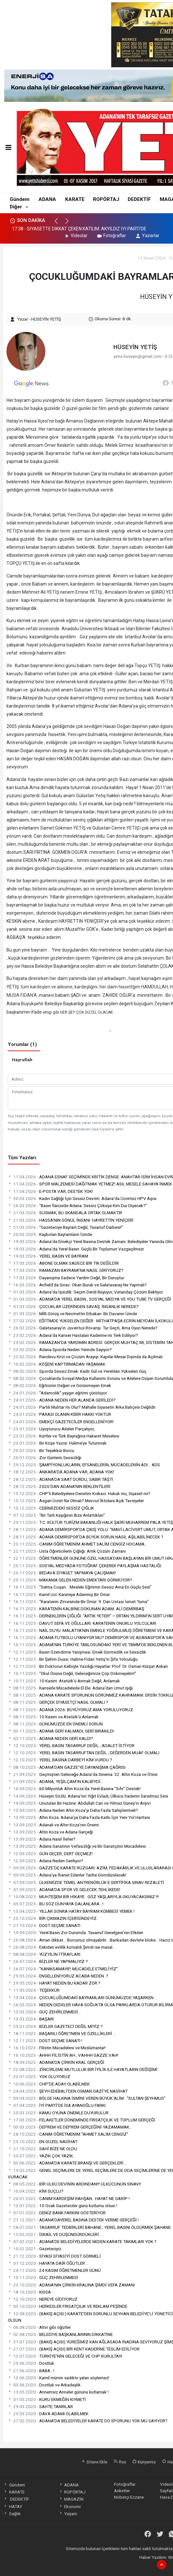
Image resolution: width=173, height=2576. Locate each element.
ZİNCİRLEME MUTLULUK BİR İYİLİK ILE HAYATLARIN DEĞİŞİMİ (82, 2069)
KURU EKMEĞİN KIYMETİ (47, 2399)
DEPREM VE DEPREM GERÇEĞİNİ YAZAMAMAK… (70, 2127)
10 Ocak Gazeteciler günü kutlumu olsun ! (62, 2205)
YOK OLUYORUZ (39, 2076)
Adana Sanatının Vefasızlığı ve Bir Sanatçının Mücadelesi (77, 1846)
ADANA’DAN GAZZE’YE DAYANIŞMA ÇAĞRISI (66, 1767)
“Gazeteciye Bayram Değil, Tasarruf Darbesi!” (65, 1227)
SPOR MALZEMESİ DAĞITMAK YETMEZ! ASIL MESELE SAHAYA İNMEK (90, 1183)
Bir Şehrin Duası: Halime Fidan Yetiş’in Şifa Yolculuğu (73, 1659)
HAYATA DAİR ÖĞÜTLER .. (48, 2263)
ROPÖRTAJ (106, 199)
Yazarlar (147, 235)
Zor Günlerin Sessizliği (44, 1457)
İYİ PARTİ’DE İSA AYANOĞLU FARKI (57, 2105)
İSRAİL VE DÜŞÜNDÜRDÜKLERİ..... (56, 2234)
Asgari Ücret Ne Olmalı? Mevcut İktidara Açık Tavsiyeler (76, 1500)
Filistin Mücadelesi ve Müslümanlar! (57, 2047)
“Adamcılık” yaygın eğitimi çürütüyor (57, 1392)
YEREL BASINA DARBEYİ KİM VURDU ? (60, 1759)
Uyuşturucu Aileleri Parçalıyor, (51, 1428)
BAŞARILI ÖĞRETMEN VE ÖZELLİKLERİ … (62, 2033)
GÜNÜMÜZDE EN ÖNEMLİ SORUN (55, 1723)
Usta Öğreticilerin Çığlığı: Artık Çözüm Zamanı (67, 1551)
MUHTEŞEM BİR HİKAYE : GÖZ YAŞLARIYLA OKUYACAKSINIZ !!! (83, 1896)
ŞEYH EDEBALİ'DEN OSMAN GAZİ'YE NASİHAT (68, 2091)
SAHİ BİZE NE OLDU (42, 2148)
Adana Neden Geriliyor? (45, 1860)
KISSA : (30, 2292)
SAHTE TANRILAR (40, 2406)
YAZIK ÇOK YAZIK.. (41, 2155)
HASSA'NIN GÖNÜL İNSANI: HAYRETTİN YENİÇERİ (70, 1220)
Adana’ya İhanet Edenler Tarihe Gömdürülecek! (67, 1874)
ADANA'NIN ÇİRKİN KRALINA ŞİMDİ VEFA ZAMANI (71, 2284)
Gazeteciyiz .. (36, 2248)
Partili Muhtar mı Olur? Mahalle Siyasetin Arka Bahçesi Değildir (82, 1407)
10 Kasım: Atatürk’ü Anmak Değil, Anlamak (64, 1680)
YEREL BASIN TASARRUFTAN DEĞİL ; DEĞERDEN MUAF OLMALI (83, 1752)
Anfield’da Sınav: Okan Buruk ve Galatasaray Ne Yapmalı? (77, 1284)
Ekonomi (70, 2506)
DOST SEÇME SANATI (44, 1925)
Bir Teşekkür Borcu (41, 1450)
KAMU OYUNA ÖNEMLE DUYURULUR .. (59, 2112)
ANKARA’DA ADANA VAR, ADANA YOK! (61, 1471)
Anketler (122, 2490)
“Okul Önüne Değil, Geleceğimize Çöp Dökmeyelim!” (72, 1673)
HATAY (12, 2506)
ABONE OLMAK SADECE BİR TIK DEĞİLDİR (63, 1263)
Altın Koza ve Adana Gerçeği (50, 1831)
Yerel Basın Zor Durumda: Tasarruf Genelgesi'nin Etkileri (75, 1932)
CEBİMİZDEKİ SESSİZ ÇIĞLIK (51, 1508)
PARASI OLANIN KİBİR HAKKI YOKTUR (59, 1414)
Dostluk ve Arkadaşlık (44, 2384)
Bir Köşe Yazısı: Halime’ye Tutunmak (57, 1443)
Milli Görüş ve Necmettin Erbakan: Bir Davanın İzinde (72, 1313)
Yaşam (68, 2513)
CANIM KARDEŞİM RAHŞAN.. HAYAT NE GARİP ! (69, 2198)
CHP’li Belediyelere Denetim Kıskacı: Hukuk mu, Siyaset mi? (79, 1493)
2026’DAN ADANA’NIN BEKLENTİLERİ (59, 1486)
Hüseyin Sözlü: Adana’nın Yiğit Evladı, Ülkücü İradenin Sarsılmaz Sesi (88, 1796)
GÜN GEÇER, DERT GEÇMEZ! (50, 1853)
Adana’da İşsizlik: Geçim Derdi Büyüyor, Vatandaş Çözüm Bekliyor (85, 1291)
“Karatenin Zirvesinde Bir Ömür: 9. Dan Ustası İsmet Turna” (78, 1601)
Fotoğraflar (111, 235)
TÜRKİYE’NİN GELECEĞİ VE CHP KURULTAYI (65, 2356)
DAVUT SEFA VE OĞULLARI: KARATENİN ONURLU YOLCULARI (82, 1623)
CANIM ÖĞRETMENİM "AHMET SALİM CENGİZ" (68, 2134)
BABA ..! (31, 2370)
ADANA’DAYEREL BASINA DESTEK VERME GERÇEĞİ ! (73, 2219)
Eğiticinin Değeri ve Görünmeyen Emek (59, 1385)
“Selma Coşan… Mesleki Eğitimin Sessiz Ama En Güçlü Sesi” (80, 1587)
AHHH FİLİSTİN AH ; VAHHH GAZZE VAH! (63, 2055)
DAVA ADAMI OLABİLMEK (48, 2413)
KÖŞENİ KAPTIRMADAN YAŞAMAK (56, 1364)
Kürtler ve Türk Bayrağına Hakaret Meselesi (63, 1435)
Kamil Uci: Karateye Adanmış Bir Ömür (59, 1594)
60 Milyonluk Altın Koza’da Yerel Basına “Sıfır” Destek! (74, 1788)
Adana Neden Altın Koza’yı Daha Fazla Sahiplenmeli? (73, 1810)
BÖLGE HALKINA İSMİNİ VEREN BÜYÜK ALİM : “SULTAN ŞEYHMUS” (87, 2098)
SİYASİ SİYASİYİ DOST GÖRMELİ (54, 2256)
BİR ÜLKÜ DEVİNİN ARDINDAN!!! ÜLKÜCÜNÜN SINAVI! (74, 2183)
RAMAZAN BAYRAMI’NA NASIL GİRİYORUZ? (65, 1270)
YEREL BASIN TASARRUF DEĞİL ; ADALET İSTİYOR (71, 1745)
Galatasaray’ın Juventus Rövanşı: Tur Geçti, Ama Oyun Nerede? (82, 1327)
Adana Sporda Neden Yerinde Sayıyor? (60, 1349)
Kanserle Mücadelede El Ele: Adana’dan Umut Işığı (70, 1687)
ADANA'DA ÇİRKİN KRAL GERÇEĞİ (56, 2062)
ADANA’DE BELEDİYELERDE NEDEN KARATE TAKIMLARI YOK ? (82, 2241)
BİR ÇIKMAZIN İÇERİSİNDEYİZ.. (53, 1918)
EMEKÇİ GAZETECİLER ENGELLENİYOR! (61, 1421)
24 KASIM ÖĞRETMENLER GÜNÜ (54, 2270)
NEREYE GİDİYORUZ (42, 2299)
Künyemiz (144, 2461)
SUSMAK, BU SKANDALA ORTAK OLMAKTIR (65, 1212)
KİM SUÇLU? (35, 2191)
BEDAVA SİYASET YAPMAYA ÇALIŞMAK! (62, 1572)
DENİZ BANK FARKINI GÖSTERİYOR (57, 2212)
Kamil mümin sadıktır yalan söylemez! (58, 2377)
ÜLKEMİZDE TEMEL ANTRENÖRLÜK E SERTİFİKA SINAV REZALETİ (86, 1882)
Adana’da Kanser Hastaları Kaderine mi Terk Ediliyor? (73, 1335)
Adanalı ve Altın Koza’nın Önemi (53, 1824)
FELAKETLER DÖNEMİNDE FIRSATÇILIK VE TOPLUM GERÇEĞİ (81, 2119)
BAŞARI (31, 2018)
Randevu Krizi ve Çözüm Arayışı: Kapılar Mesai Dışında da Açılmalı (85, 1356)
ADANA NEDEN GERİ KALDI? (50, 1738)
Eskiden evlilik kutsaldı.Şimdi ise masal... (61, 1947)
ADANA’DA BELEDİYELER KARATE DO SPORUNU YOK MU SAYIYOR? (87, 2420)
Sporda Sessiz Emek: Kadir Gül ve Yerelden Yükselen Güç (77, 1371)
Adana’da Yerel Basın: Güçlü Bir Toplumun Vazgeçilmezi (76, 1248)
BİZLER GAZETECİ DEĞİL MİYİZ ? (55, 2026)
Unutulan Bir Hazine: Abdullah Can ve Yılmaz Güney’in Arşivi (79, 1803)
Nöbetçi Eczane (129, 2497)
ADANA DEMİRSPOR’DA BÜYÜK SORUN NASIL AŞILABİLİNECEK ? (85, 1536)
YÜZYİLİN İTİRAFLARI (44, 1954)
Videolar (75, 235)
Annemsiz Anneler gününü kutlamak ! (58, 2391)
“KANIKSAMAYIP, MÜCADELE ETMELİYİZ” (63, 1968)
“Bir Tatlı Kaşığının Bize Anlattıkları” (56, 1515)
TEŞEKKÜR (34, 1990)
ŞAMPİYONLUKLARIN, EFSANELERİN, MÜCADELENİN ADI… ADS (84, 1464)
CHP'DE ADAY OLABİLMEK (49, 2083)
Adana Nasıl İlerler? (41, 1839)
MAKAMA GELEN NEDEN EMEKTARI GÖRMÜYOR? (70, 1579)
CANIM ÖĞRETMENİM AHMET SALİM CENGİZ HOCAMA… (77, 1544)
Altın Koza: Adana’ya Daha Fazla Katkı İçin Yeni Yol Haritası (79, 1817)
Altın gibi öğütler (39, 2327)
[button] (59, 224)
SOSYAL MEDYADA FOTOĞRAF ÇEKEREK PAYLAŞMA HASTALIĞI (84, 1565)
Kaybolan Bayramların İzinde (50, 1234)
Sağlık (11, 2513)
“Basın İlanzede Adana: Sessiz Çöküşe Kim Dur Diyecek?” (77, 1205)
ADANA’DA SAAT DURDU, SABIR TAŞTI (60, 1479)
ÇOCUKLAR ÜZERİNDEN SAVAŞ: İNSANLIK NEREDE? (73, 1306)
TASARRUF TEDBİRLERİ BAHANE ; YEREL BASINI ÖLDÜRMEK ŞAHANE (89, 2227)
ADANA (47, 199)
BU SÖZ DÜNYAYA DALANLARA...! (55, 1903)
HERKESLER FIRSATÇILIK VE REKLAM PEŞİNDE (67, 2306)
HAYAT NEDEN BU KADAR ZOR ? (54, 1983)
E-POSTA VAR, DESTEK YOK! (50, 1191)
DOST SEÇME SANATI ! (45, 2040)
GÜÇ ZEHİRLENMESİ (43, 2277)
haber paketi (142, 2564)
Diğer (16, 207)
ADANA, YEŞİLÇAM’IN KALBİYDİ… (55, 1781)
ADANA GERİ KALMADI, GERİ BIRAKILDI (61, 1731)
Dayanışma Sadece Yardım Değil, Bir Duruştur (66, 1277)
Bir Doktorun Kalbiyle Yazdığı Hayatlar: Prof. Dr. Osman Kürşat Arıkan (88, 1666)
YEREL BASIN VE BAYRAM (48, 1256)
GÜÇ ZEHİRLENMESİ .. (44, 2011)
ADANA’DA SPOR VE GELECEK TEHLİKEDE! (64, 1889)
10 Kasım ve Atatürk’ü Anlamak (53, 1716)
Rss (119, 2461)
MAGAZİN (71, 2499)
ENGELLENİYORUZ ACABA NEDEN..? (58, 1975)
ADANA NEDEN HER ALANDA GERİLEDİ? (62, 1400)
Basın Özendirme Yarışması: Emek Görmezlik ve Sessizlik (77, 1652)
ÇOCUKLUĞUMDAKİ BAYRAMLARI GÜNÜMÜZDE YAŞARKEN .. (82, 1997)
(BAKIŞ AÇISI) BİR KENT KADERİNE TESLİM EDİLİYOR (74, 2348)
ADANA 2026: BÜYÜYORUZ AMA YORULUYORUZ (70, 1709)
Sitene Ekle (94, 2461)
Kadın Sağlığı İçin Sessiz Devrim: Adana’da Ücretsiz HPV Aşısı (82, 1198)
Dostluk (31, 2363)
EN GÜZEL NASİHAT (42, 2141)
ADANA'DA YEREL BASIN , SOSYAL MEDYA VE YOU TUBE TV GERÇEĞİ (89, 1299)
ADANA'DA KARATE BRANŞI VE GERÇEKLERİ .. (67, 2162)
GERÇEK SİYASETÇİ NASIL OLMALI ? (58, 1702)
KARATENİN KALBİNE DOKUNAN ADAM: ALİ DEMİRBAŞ (76, 1608)
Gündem (19, 199)
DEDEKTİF (139, 199)
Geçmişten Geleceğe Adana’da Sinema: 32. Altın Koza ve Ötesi (82, 1774)
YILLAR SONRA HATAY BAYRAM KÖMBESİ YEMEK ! (71, 1911)
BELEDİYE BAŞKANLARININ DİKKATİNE (60, 2334)
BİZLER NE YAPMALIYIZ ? (48, 1961)
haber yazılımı (117, 2564)
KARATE (75, 199)
